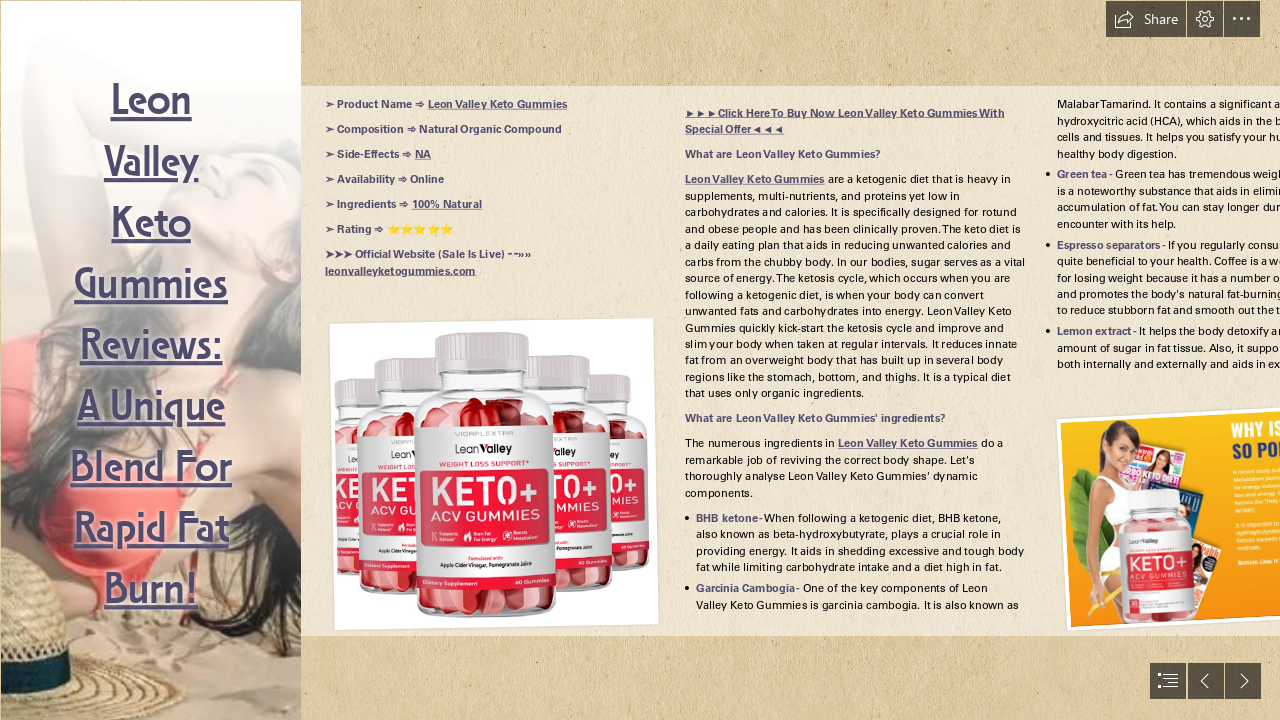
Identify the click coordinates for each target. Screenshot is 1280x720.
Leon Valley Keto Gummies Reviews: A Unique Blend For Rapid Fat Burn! (151, 347)
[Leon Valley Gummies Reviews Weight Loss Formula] (150, 360)
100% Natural (446, 205)
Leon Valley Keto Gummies (497, 105)
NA (422, 155)
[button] (1146, 19)
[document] (640, 360)
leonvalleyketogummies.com (400, 271)
